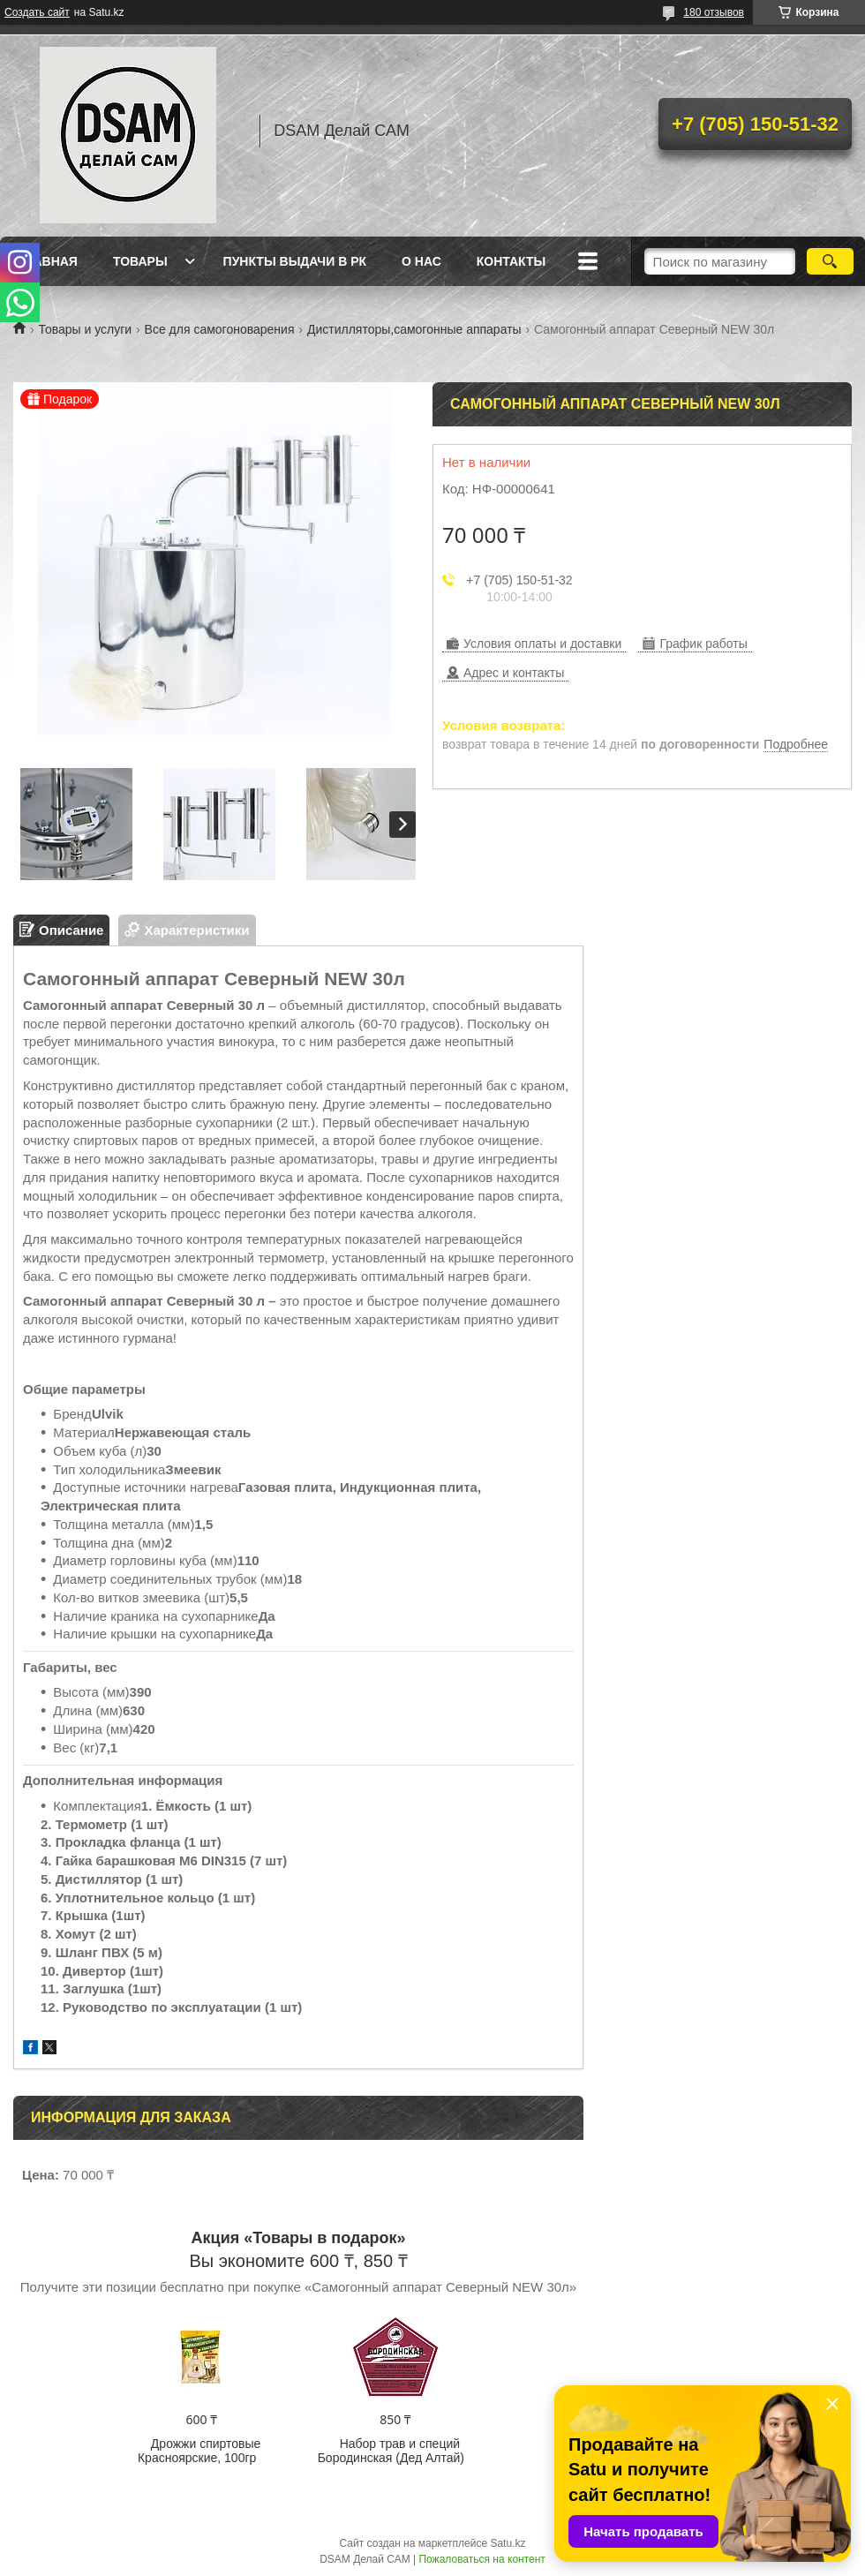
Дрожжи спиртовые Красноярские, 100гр (199, 2451)
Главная (48, 261)
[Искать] (830, 261)
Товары (140, 261)
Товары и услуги (85, 329)
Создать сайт (37, 12)
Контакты (511, 261)
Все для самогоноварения (220, 329)
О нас (421, 261)
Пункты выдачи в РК (294, 261)
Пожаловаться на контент (481, 2559)
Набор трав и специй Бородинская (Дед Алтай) (391, 2451)
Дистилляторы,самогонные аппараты (414, 329)
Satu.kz (507, 2543)
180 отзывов (713, 12)
